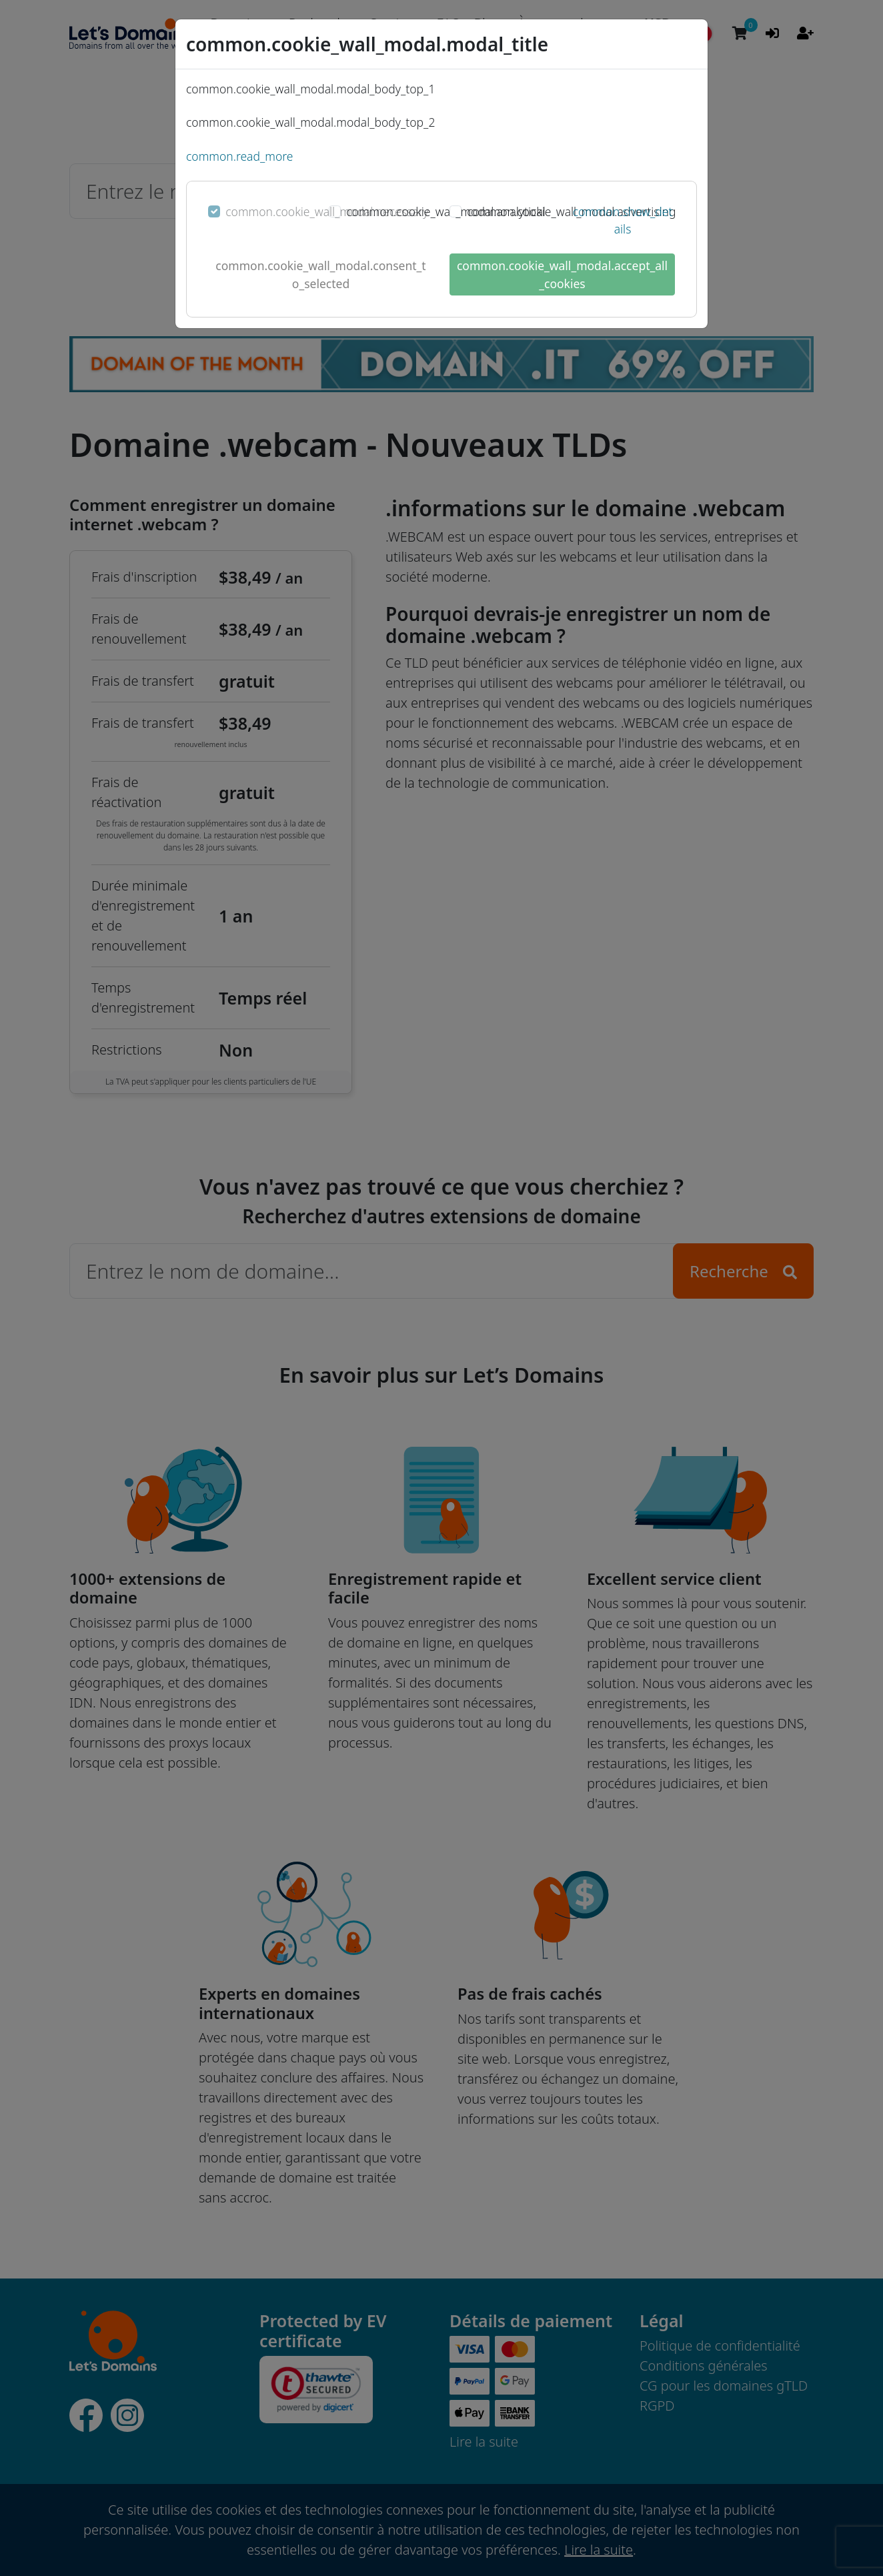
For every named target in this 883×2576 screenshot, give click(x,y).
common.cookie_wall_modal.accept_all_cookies (562, 274)
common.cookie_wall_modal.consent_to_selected (320, 274)
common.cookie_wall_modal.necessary (326, 211)
